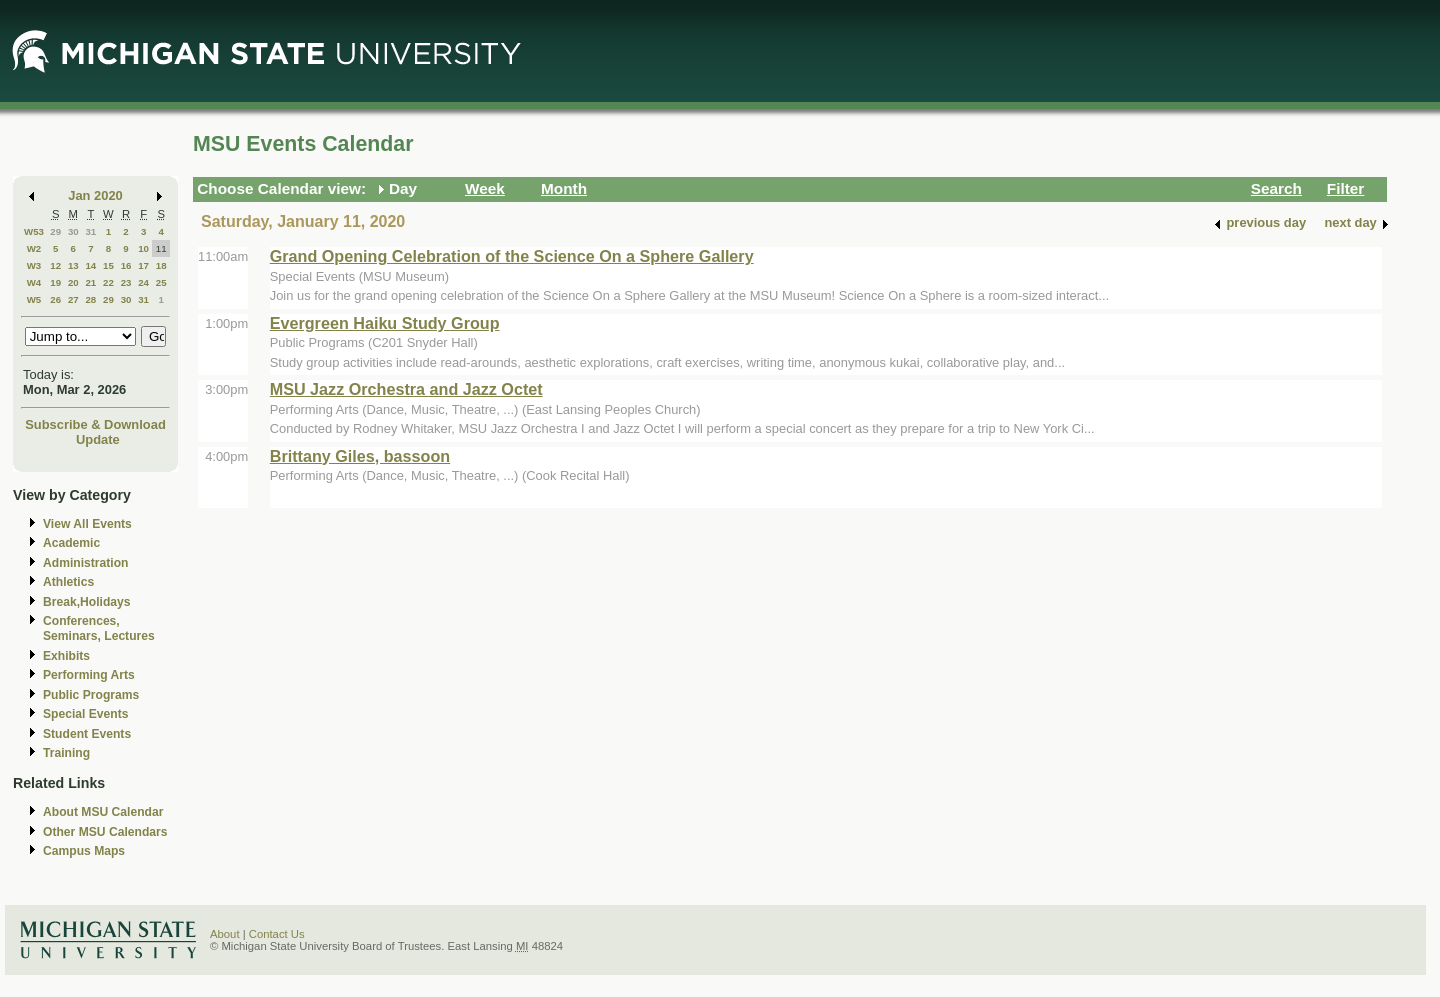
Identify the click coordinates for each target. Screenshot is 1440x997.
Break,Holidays (87, 602)
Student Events (87, 734)
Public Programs (91, 695)
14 (90, 265)
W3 (34, 265)
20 (73, 282)
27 (73, 299)
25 (161, 282)
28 (90, 299)
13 (73, 265)
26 (55, 299)
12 (55, 265)
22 (108, 282)
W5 (34, 299)
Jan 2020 (95, 195)
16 (126, 265)
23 (126, 282)
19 (55, 282)
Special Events (85, 714)
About (225, 934)
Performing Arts (89, 675)
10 (143, 248)
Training (66, 753)
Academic (71, 543)
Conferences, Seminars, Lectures (99, 628)
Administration (85, 563)
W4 (34, 282)
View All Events (87, 524)
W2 (34, 248)
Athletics (68, 582)
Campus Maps (84, 851)
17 (143, 265)
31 (90, 231)
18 (161, 265)
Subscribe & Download (95, 424)
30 (73, 231)
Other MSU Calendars (105, 832)
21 (90, 282)
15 (108, 265)
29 (55, 231)
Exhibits (66, 656)
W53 (34, 231)
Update (98, 439)
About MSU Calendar (103, 812)
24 (143, 282)
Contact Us (277, 934)
